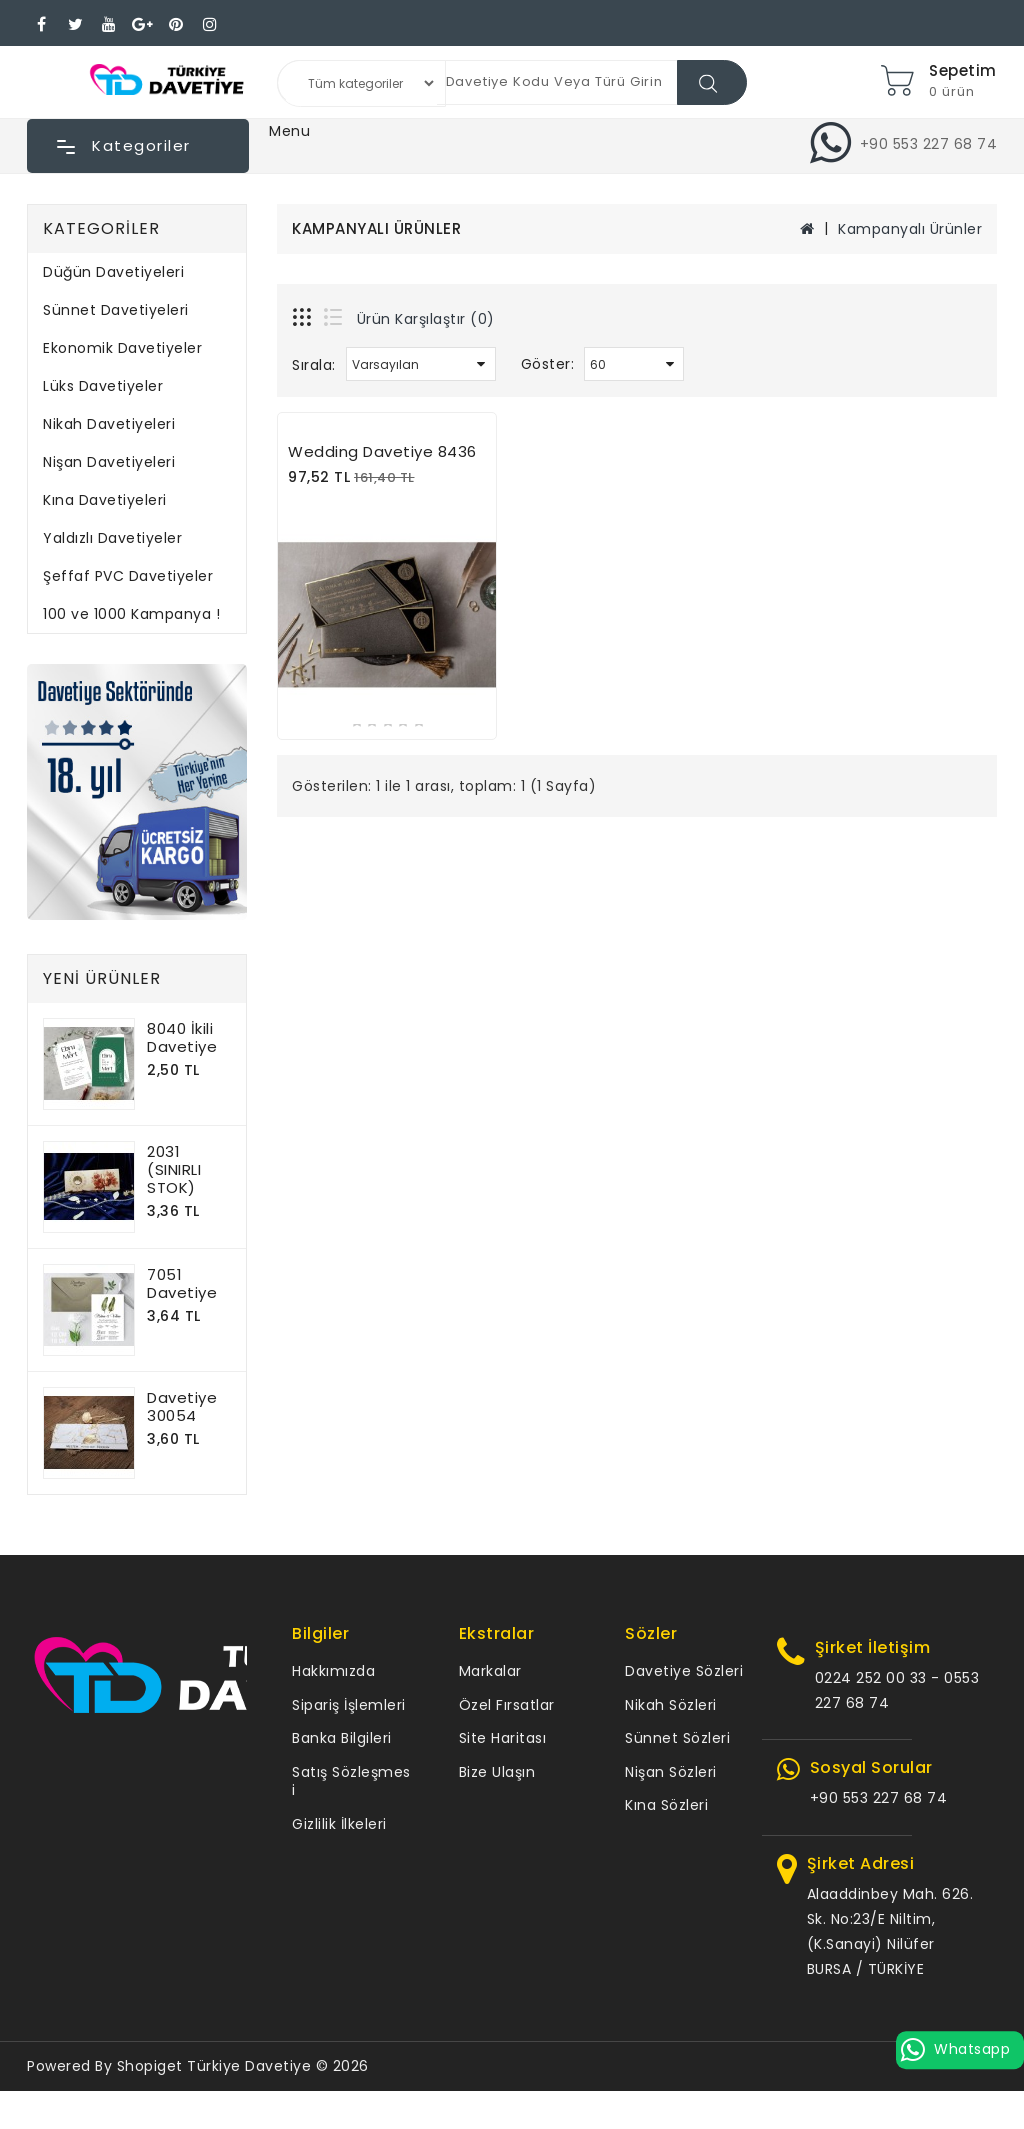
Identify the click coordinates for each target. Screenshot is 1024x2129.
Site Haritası (503, 1738)
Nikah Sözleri (671, 1705)
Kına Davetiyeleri (105, 500)
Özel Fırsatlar (507, 1705)
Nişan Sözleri (671, 1772)
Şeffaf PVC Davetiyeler (128, 576)
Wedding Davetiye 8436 (382, 451)
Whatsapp (960, 2049)
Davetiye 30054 (182, 1406)
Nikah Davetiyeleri (109, 424)
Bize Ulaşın (497, 1772)
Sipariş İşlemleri (349, 1705)
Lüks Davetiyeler (103, 386)
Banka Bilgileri (342, 1738)
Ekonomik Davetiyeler (122, 348)
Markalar (490, 1671)
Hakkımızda (333, 1671)
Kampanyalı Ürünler (910, 229)
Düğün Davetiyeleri (113, 272)
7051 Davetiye (182, 1283)
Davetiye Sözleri (684, 1671)
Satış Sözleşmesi (351, 1781)
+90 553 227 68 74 (879, 1798)
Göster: (548, 364)
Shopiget (150, 2066)
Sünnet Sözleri (677, 1738)
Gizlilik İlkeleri (339, 1824)
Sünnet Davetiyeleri (116, 310)
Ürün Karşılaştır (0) (426, 319)
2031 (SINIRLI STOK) (174, 1169)
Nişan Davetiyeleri (109, 462)
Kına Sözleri (666, 1805)
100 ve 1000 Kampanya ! (131, 614)
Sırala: (314, 365)
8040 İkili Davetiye (182, 1037)
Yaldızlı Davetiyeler (112, 538)
